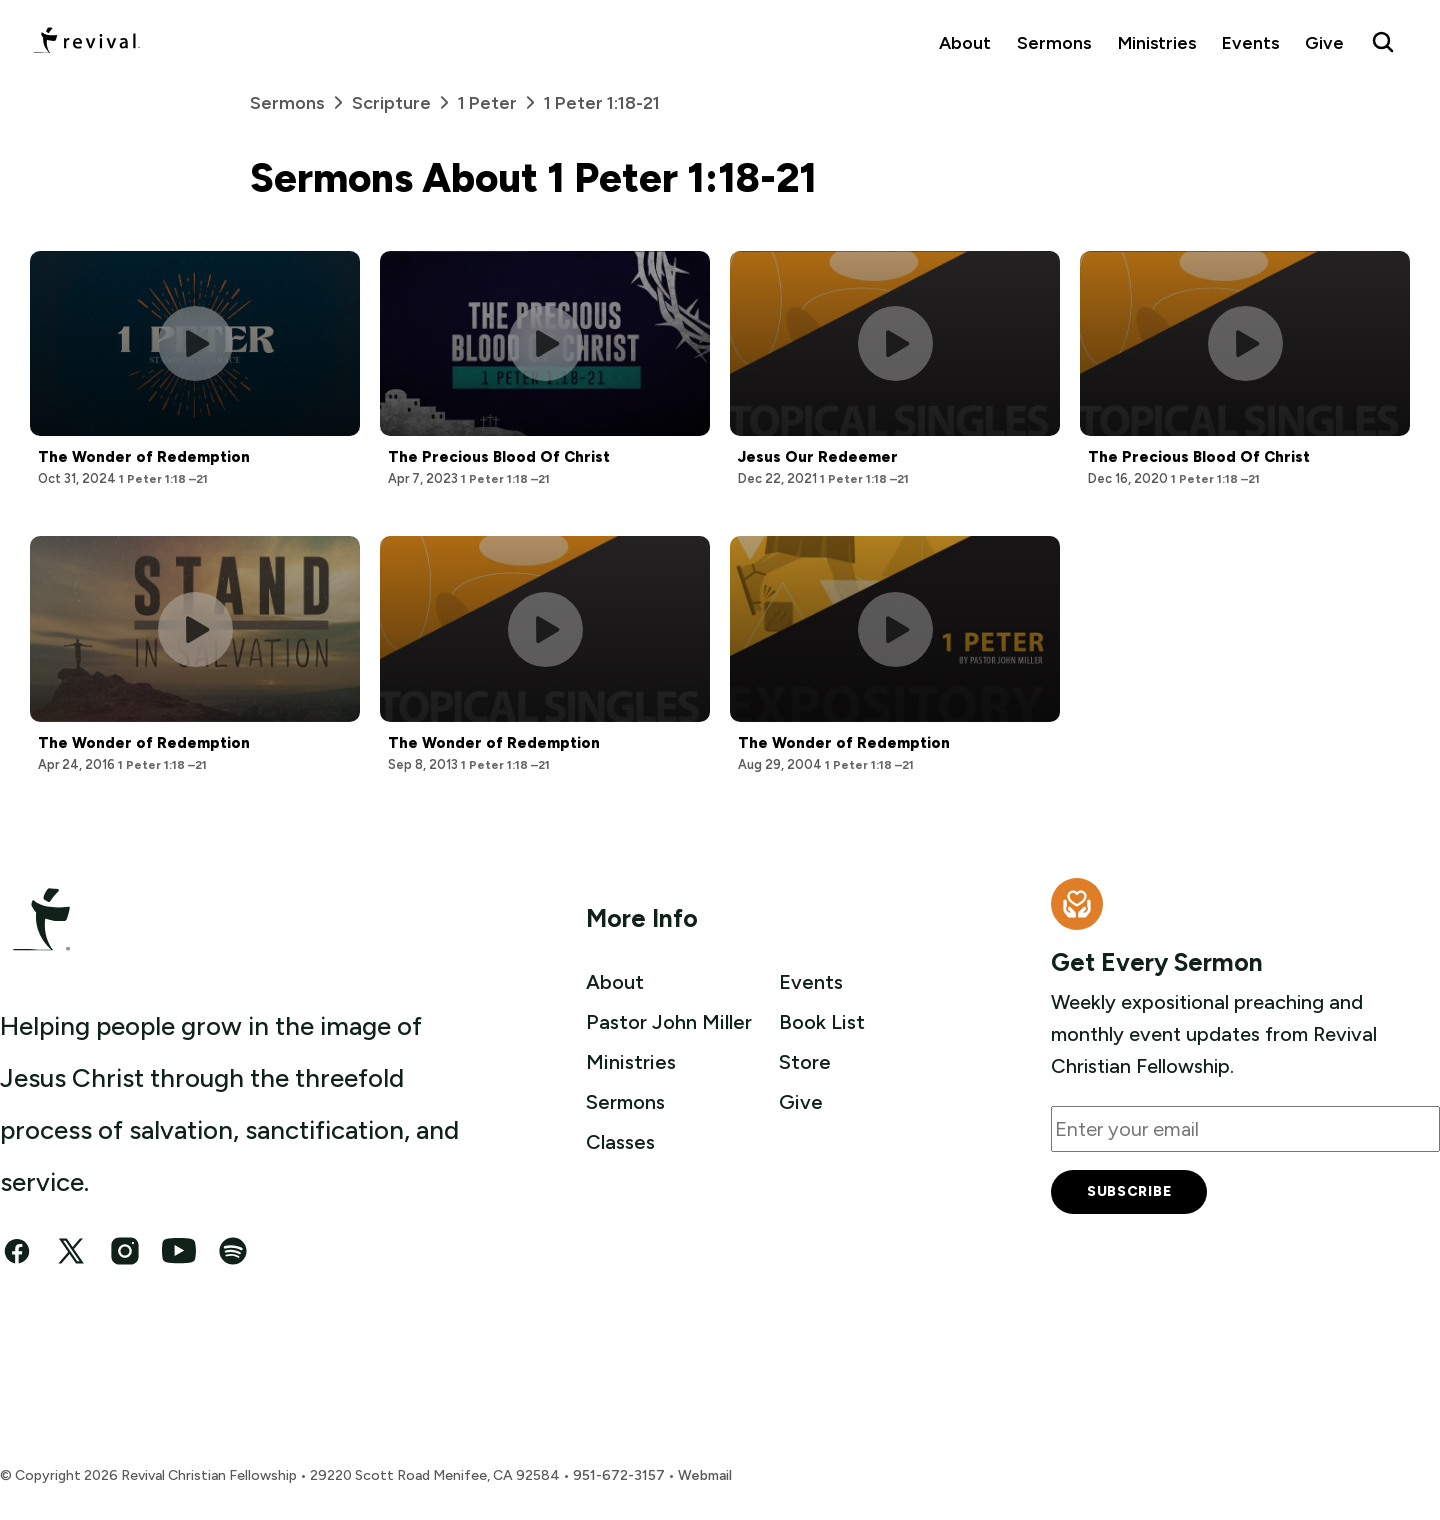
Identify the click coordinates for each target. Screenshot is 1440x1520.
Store (805, 1062)
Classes (620, 1142)
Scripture (405, 102)
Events (1250, 42)
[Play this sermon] (195, 343)
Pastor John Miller (669, 1022)
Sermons (1054, 42)
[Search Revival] (1383, 42)
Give (1324, 42)
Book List (822, 1022)
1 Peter (501, 102)
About (965, 42)
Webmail (705, 1475)
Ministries (1157, 42)
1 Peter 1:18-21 (602, 103)
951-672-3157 (619, 1475)
